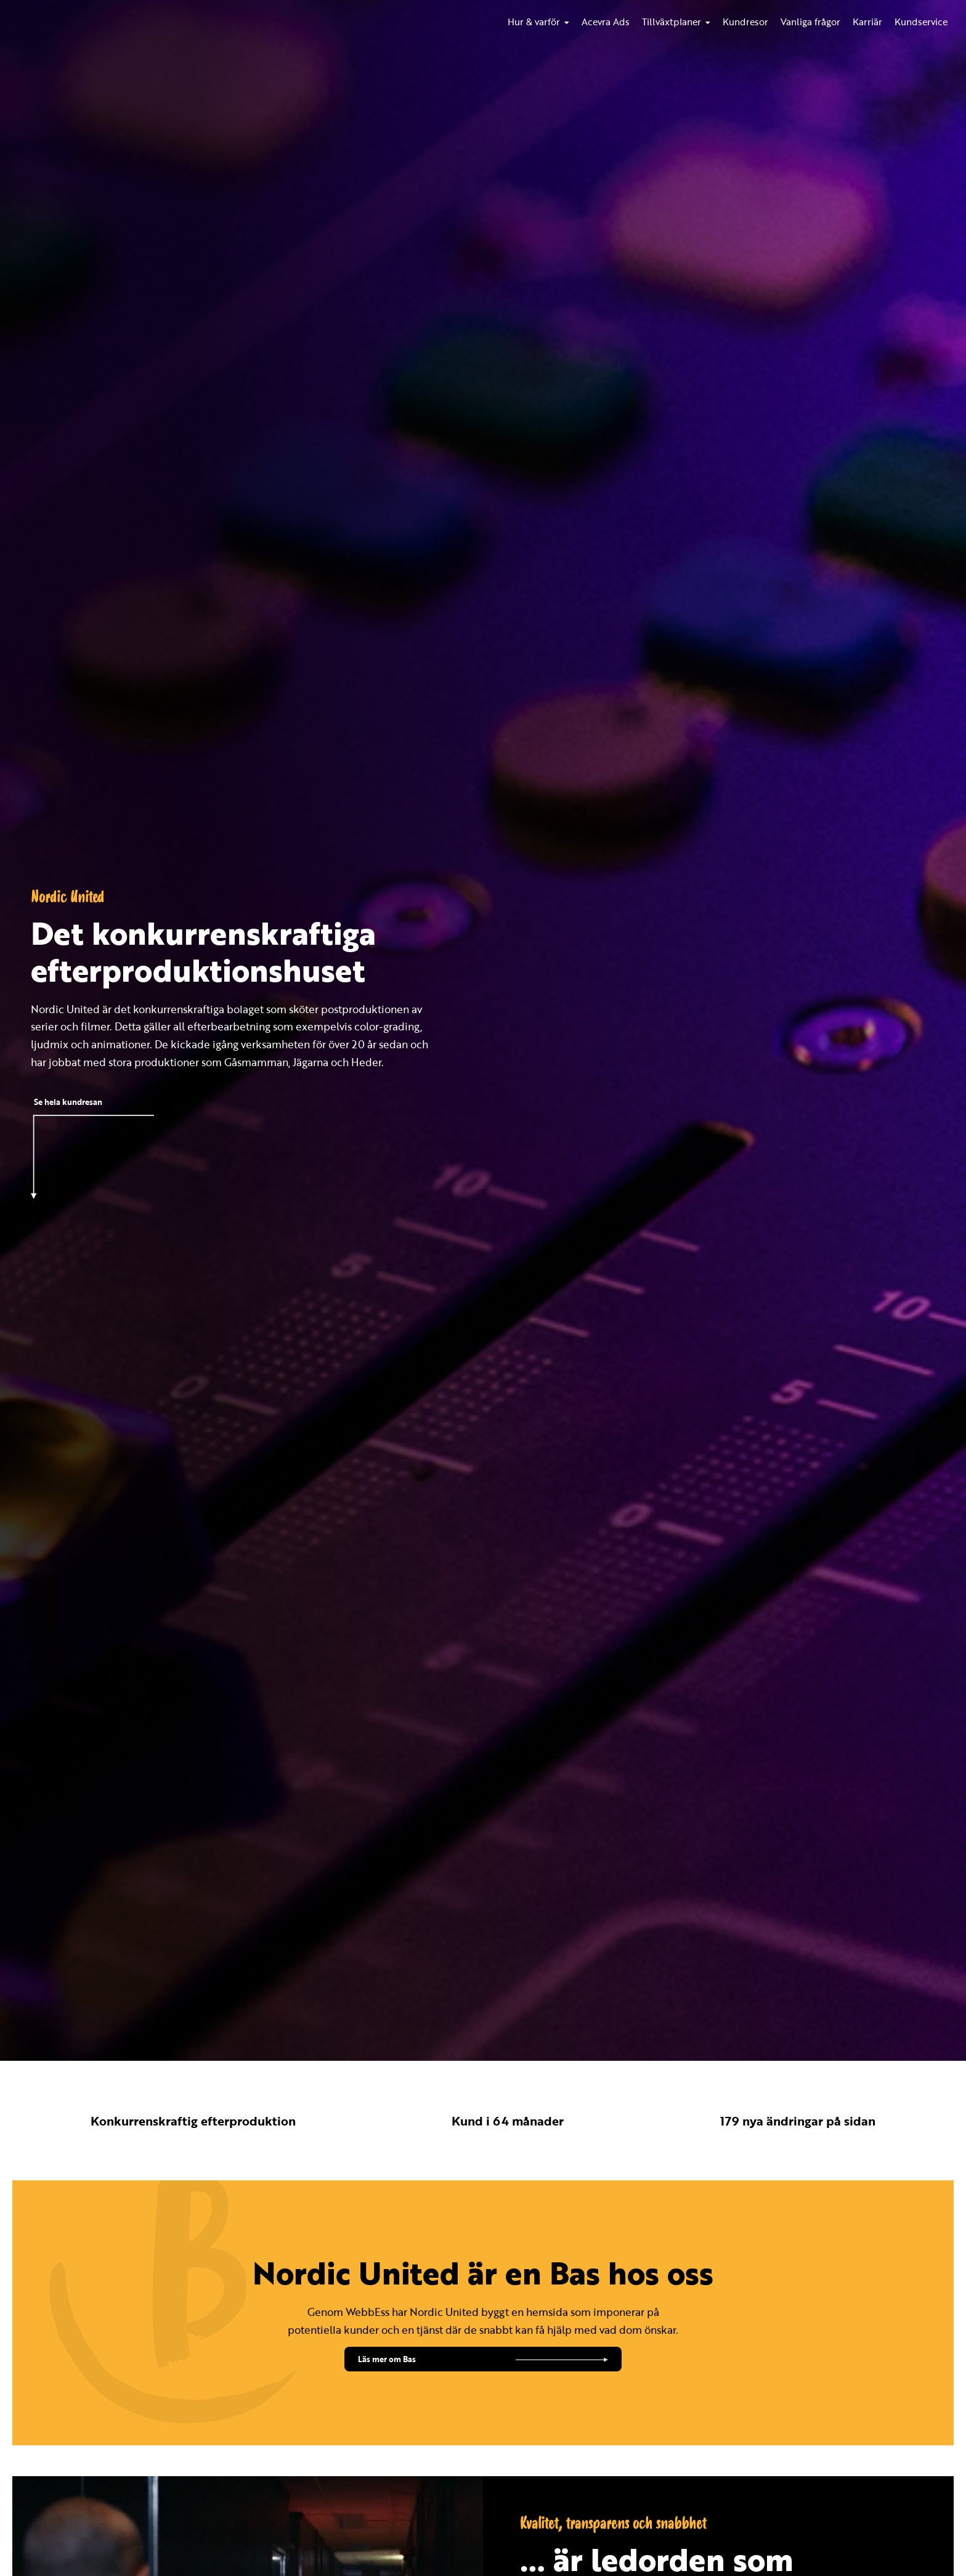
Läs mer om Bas (387, 2359)
